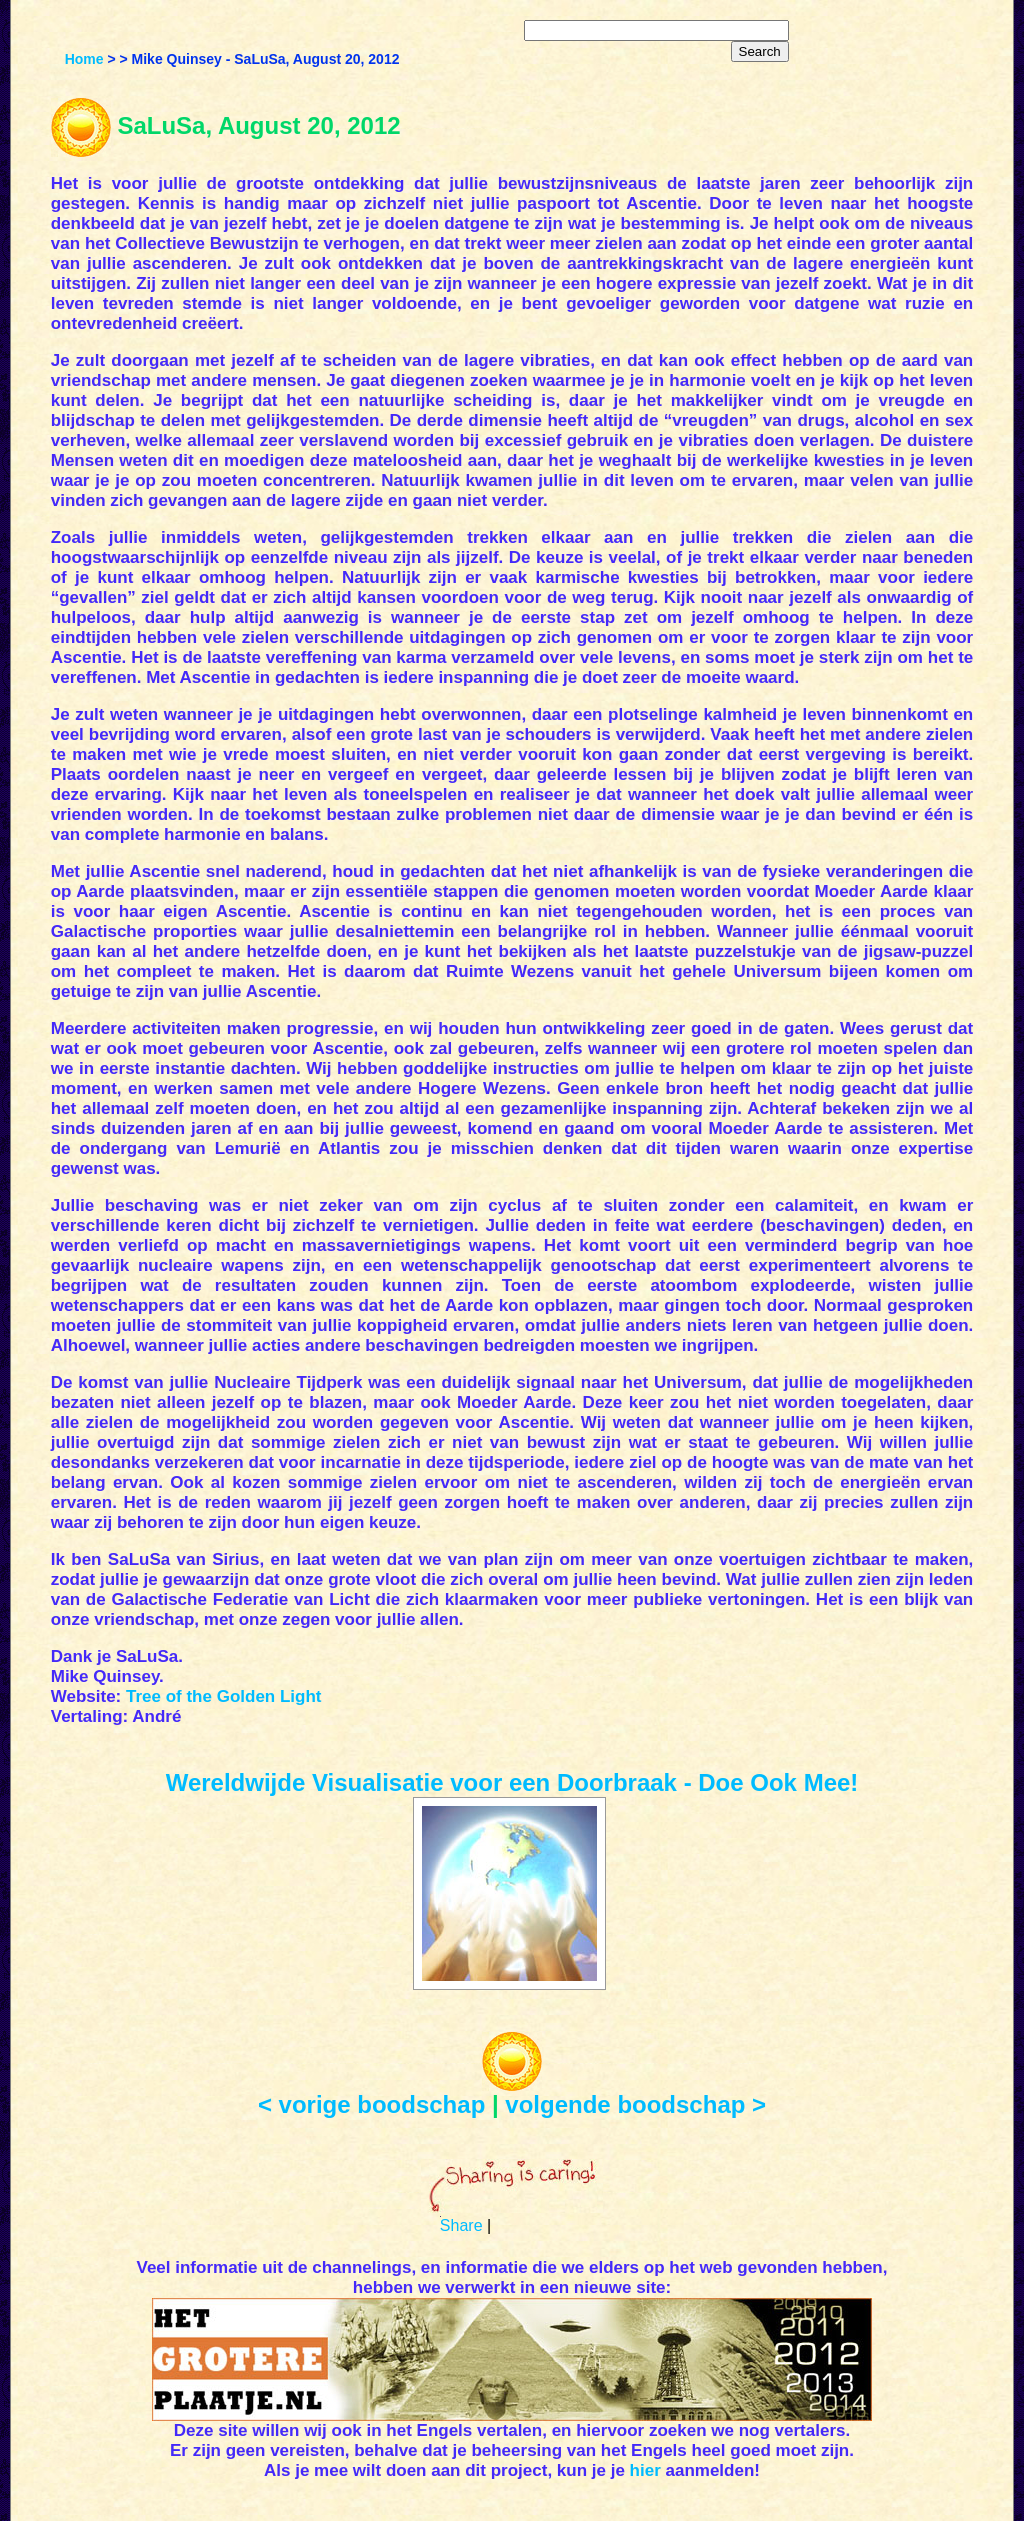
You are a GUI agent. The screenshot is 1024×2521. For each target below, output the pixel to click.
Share (461, 2225)
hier (645, 2470)
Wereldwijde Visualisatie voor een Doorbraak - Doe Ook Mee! (512, 1782)
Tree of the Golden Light (224, 1696)
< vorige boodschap (371, 2104)
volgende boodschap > (635, 2104)
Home (84, 59)
